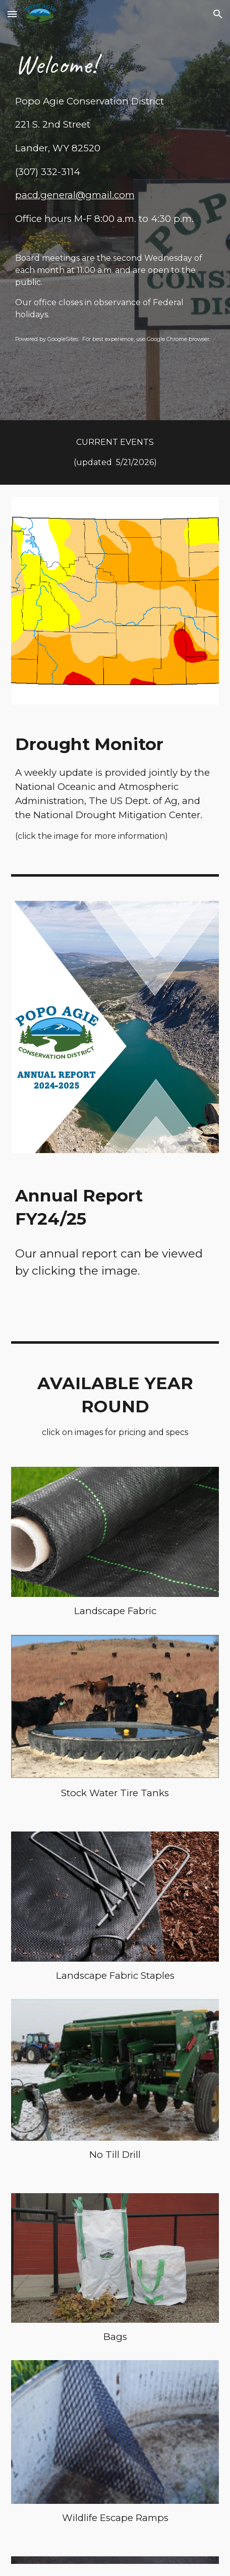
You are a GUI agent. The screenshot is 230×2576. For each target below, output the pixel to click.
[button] (12, 14)
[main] (115, 194)
